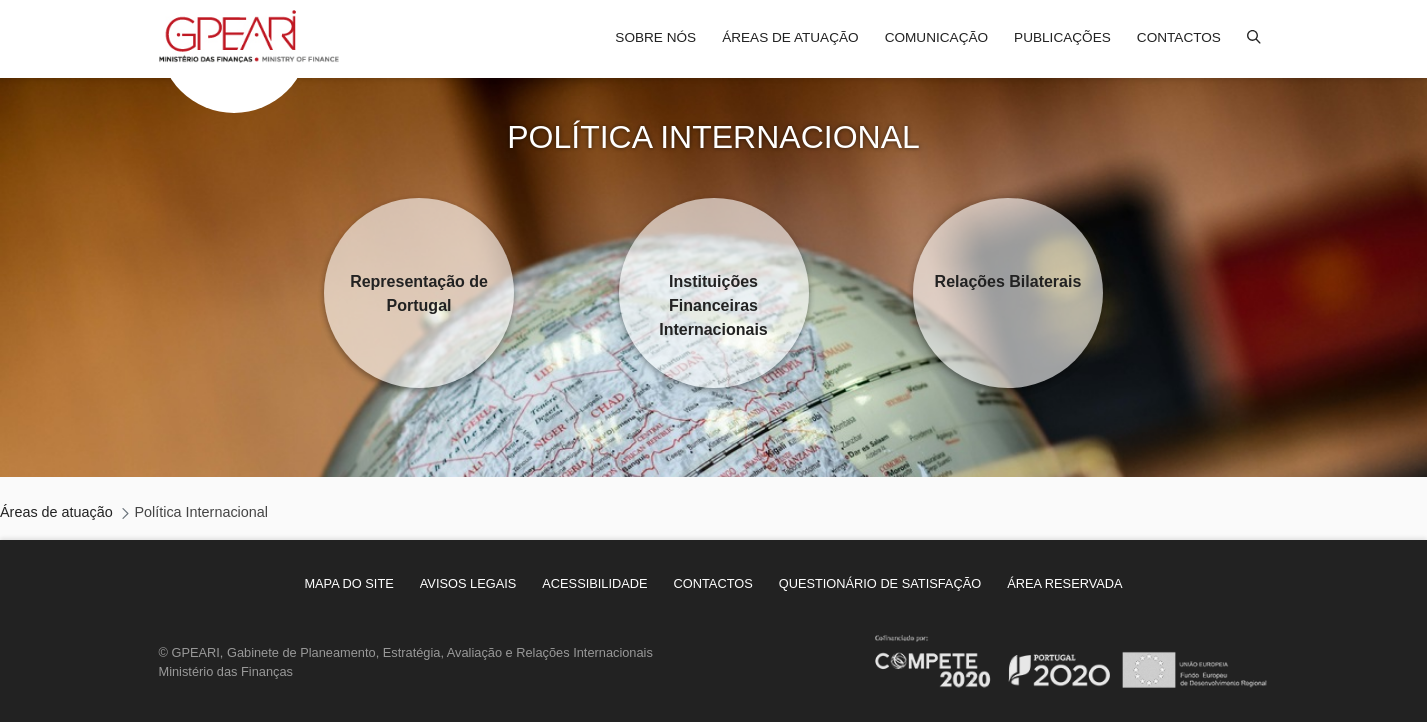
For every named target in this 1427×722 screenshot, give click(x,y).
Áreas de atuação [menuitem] (790, 37)
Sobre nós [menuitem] (655, 37)
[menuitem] (348, 583)
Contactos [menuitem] (1179, 37)
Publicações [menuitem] (1062, 37)
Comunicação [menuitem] (936, 37)
